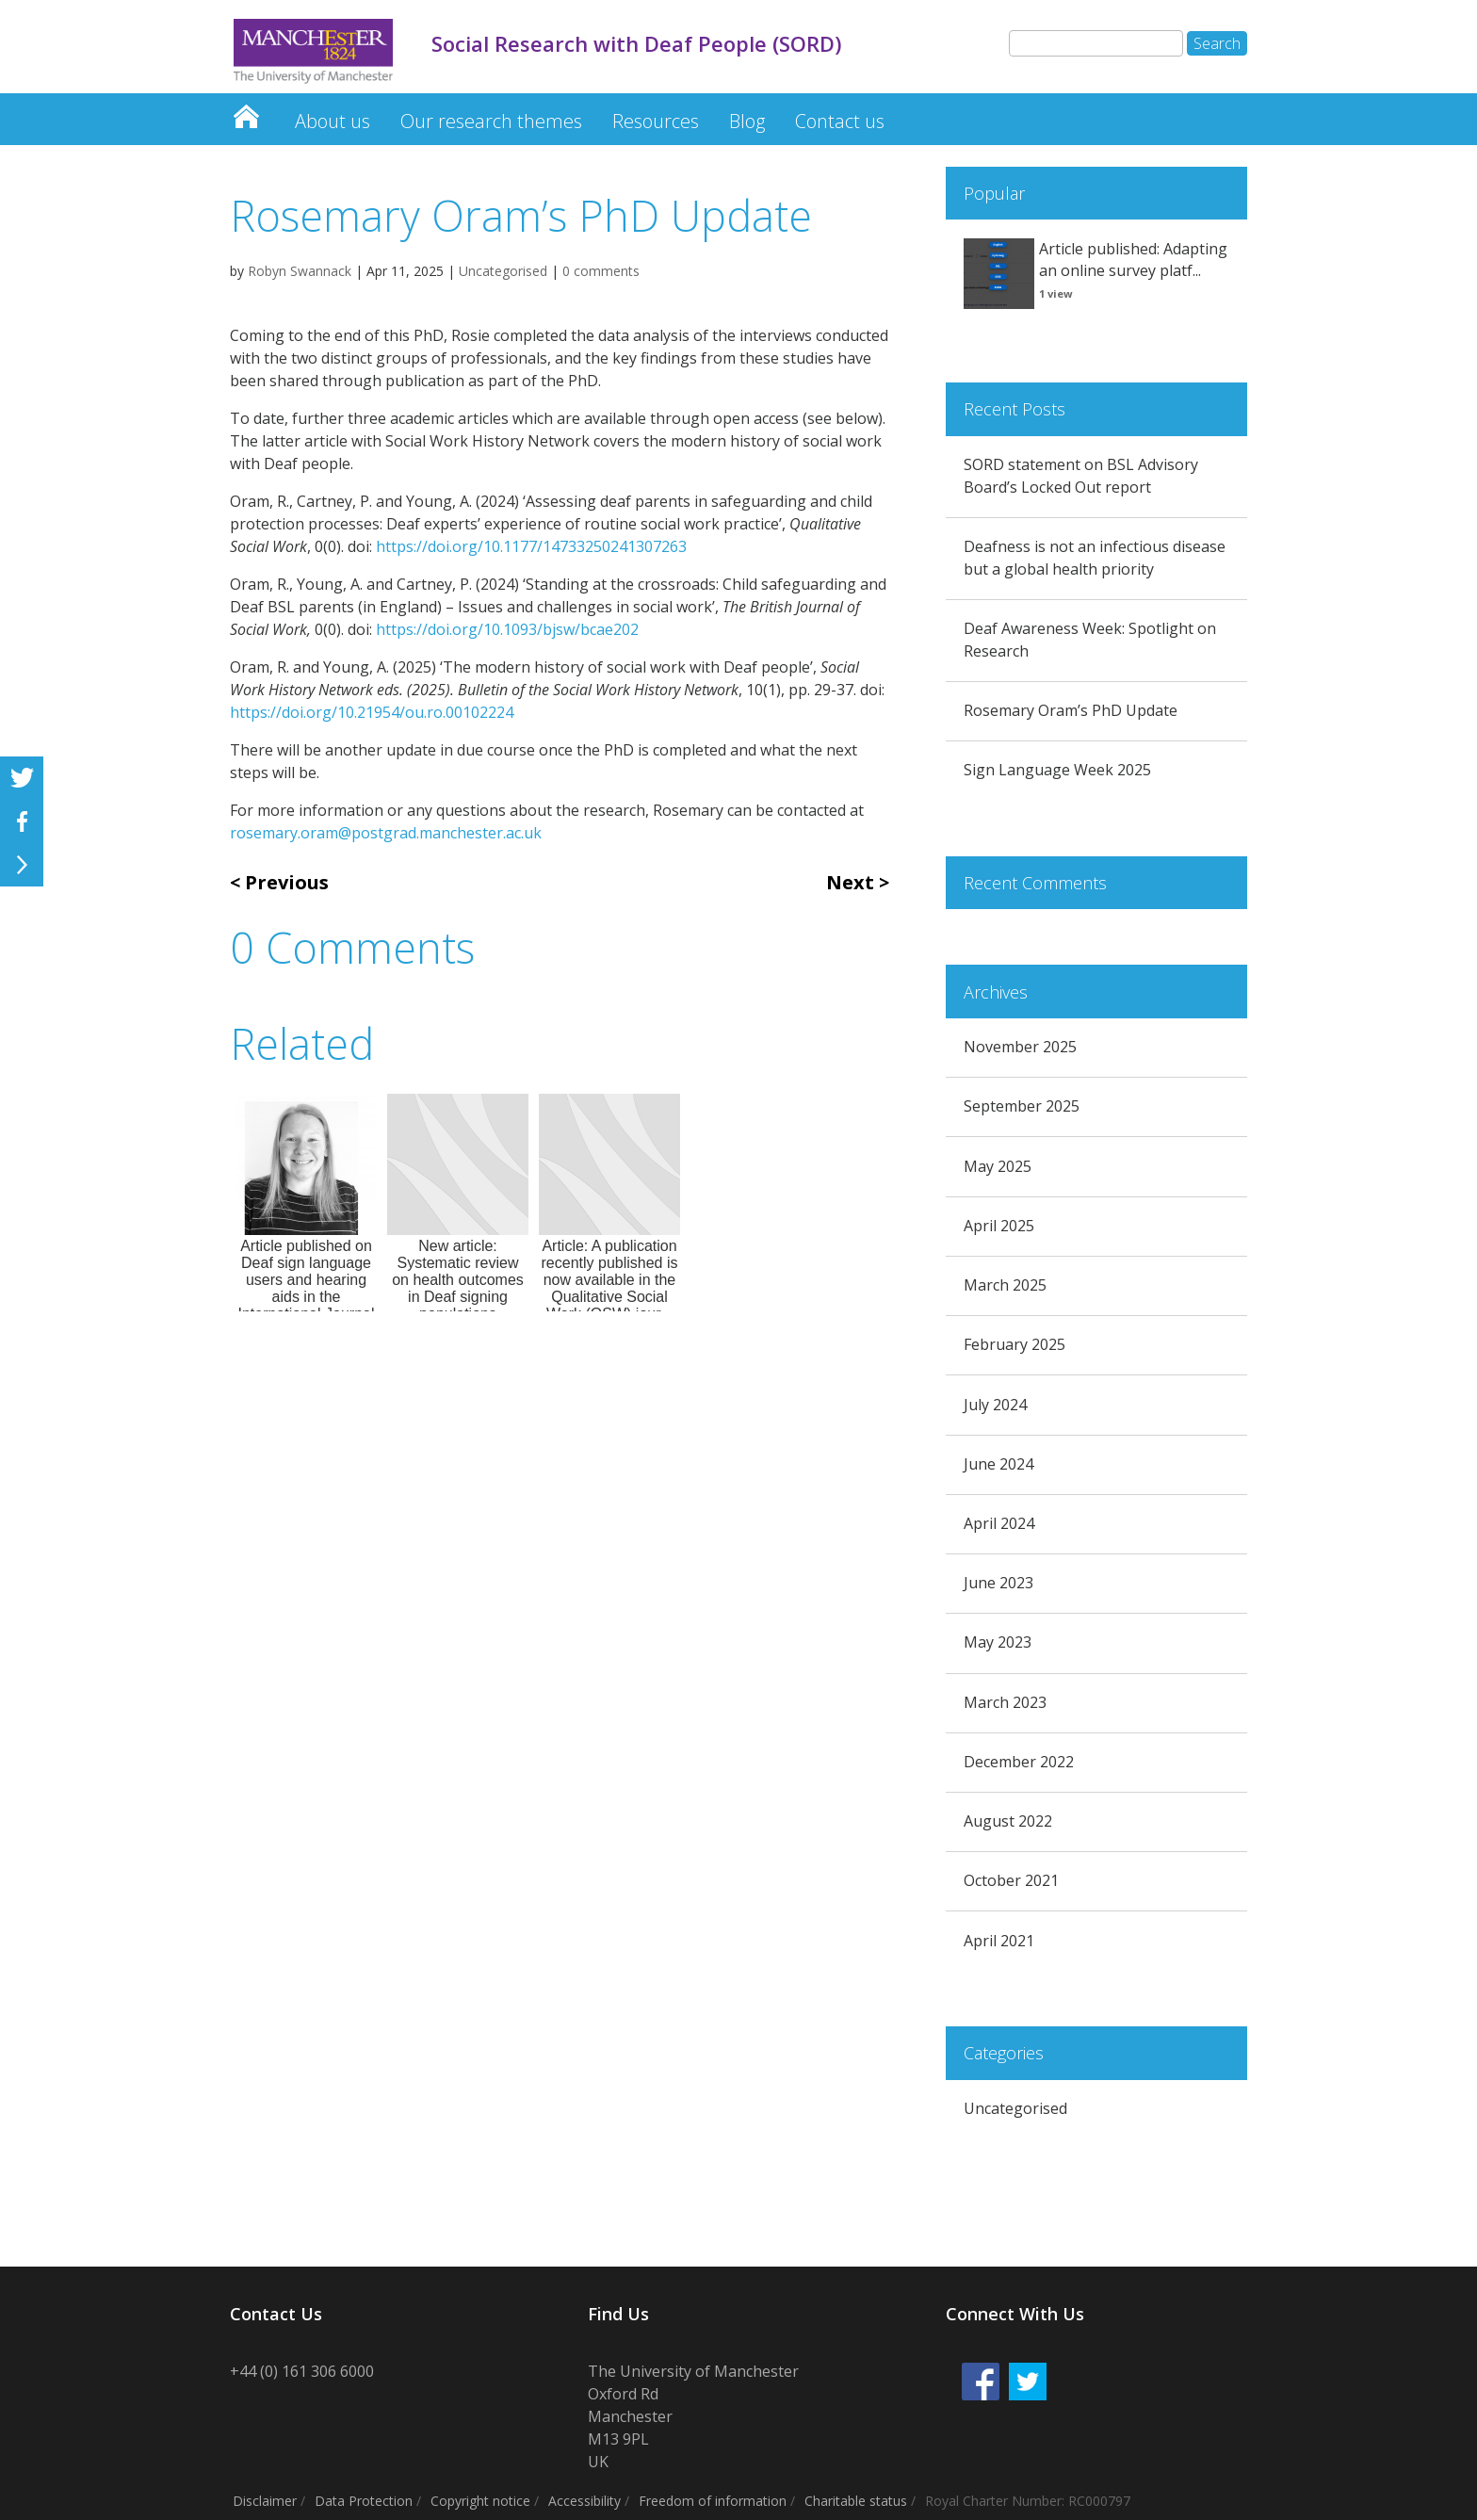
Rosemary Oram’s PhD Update (1070, 710)
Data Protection (364, 2501)
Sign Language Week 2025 (1057, 769)
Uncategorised (503, 271)
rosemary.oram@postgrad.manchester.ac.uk (386, 832)
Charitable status (855, 2501)
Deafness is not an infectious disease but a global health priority (1094, 557)
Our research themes (491, 121)
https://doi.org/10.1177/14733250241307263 (531, 546)
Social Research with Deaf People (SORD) (246, 111)
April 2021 (999, 1940)
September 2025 (1021, 1106)
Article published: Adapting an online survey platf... (1133, 260)
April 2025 (999, 1225)
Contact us (840, 121)
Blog (747, 121)
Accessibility (584, 2501)
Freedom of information (713, 2501)
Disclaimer (265, 2501)
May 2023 (997, 1642)
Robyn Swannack (299, 271)
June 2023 (998, 1582)
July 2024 (995, 1404)
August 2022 (1008, 1821)
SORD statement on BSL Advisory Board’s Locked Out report (1081, 475)
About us (332, 121)
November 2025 (1020, 1046)
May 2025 (997, 1166)
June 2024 (998, 1464)
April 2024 (999, 1523)
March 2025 (1005, 1285)
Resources (655, 121)
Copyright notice (480, 2501)
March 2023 (1005, 1702)
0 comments (601, 271)
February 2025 (1014, 1344)
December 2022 (1019, 1761)
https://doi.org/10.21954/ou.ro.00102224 (371, 712)
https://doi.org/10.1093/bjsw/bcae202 (507, 629)
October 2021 (1011, 1880)
